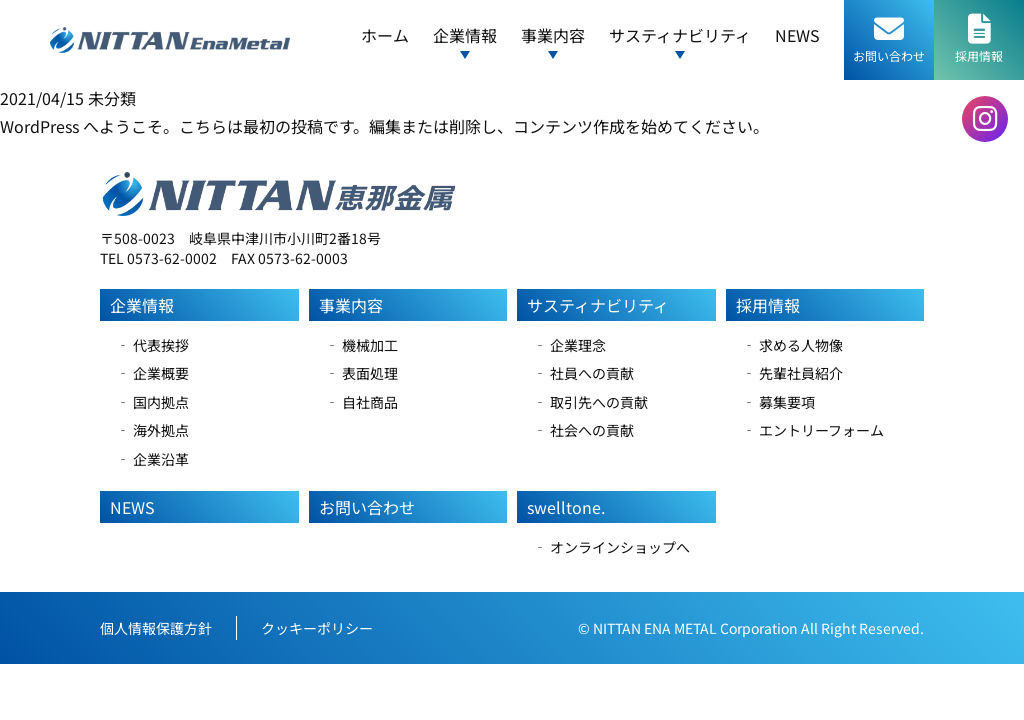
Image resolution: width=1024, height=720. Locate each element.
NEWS (797, 35)
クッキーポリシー (317, 628)
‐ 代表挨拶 (152, 345)
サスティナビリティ (598, 305)
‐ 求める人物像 (792, 345)
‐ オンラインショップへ (611, 547)
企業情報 (142, 305)
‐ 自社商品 (361, 402)
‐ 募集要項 (778, 402)
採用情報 (768, 305)
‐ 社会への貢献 (583, 430)
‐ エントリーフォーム (813, 430)
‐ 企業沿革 (152, 459)
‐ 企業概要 (152, 373)
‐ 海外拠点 (152, 430)
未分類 (112, 98)
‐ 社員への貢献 (583, 373)
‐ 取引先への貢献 (590, 402)
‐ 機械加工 (361, 345)
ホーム (385, 35)
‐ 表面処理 (361, 373)
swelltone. (566, 507)
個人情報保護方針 (156, 628)
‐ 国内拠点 (152, 402)
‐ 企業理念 (569, 345)
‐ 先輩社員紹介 (792, 373)
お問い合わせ (367, 507)
